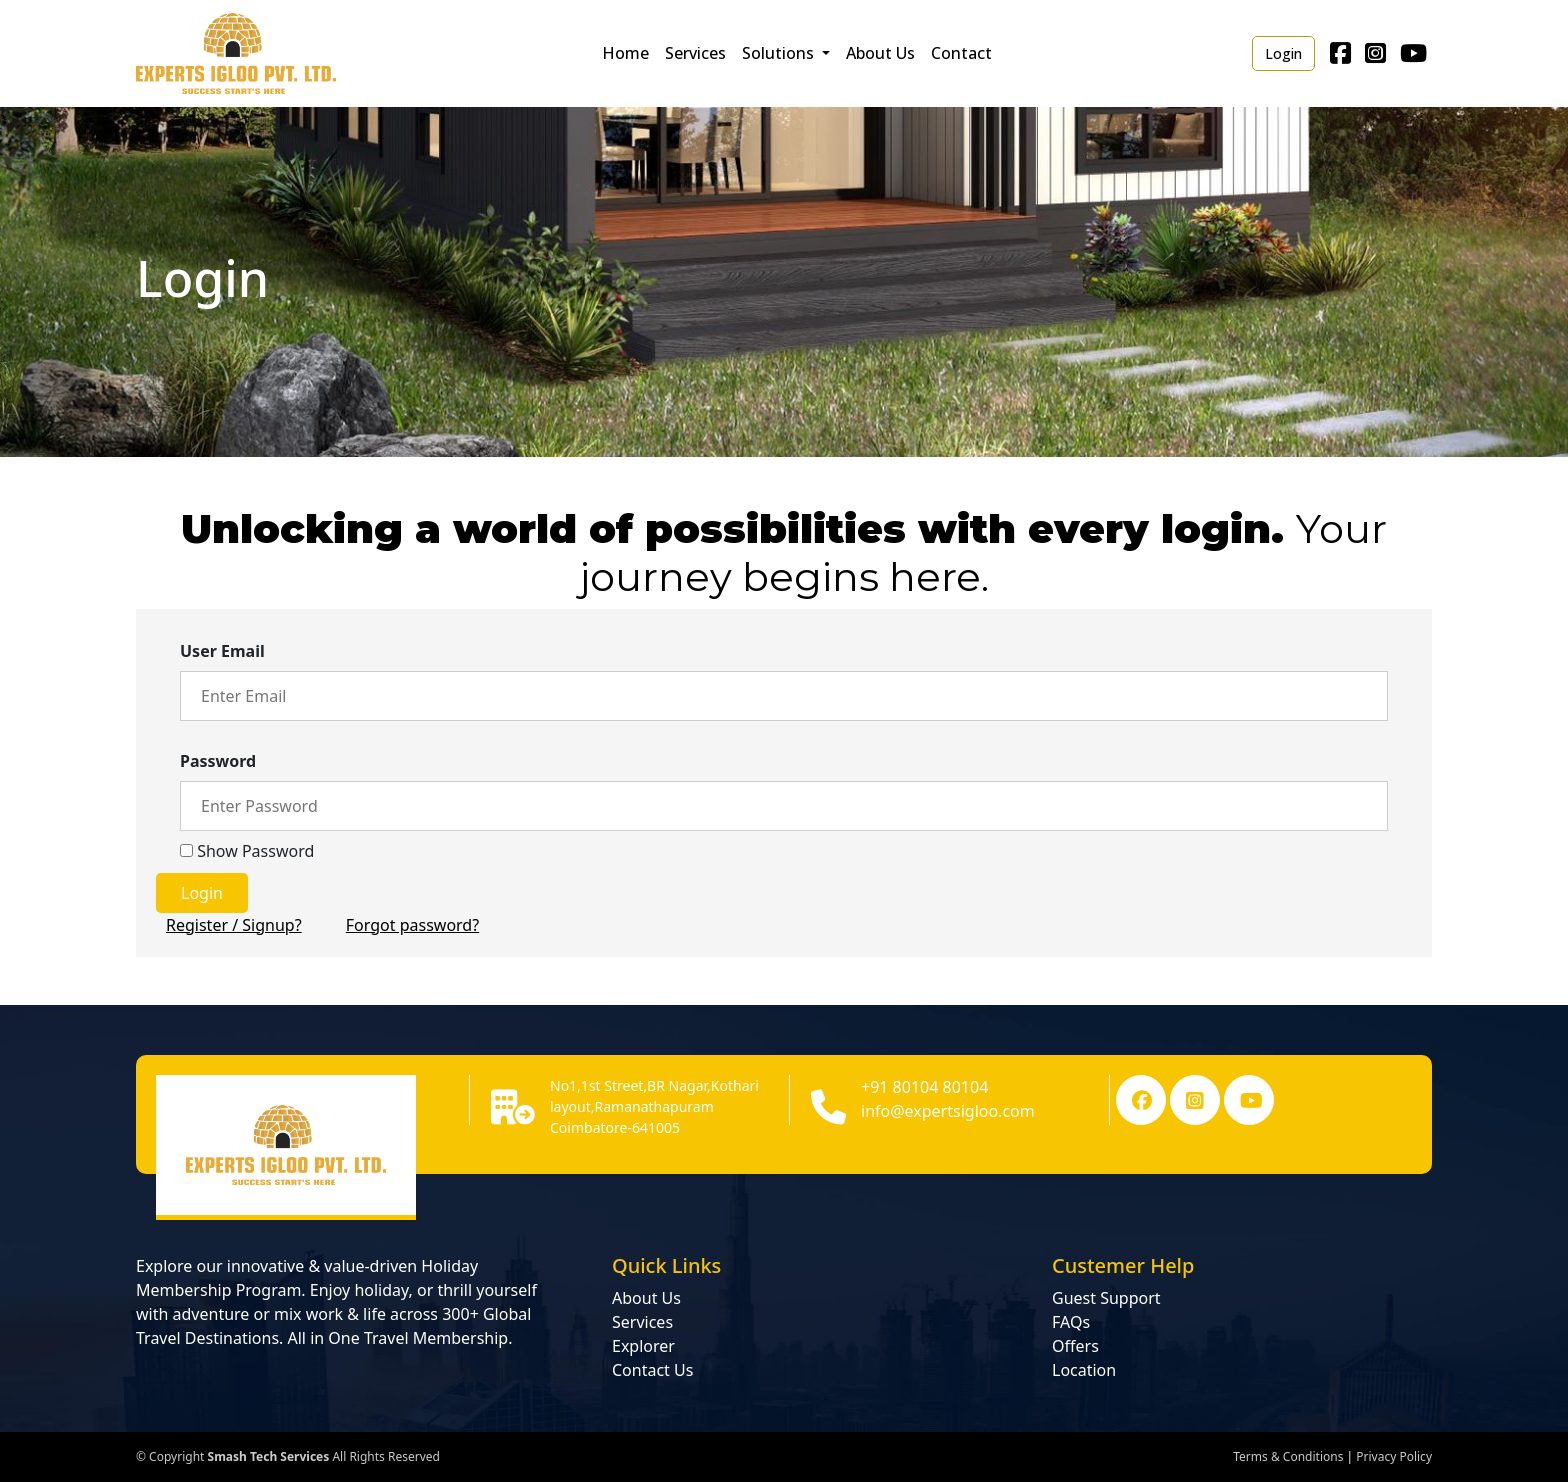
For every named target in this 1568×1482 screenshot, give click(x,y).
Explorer (643, 1346)
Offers (1075, 1346)
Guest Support (1106, 1298)
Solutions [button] (780, 53)
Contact (961, 53)
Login (1283, 53)
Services (695, 53)
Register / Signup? (234, 925)
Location (1084, 1370)
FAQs (1071, 1322)
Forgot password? (412, 925)
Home (625, 53)
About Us (880, 53)
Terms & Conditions (1288, 1456)
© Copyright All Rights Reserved (288, 1456)
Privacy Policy (1394, 1456)
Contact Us (652, 1370)
